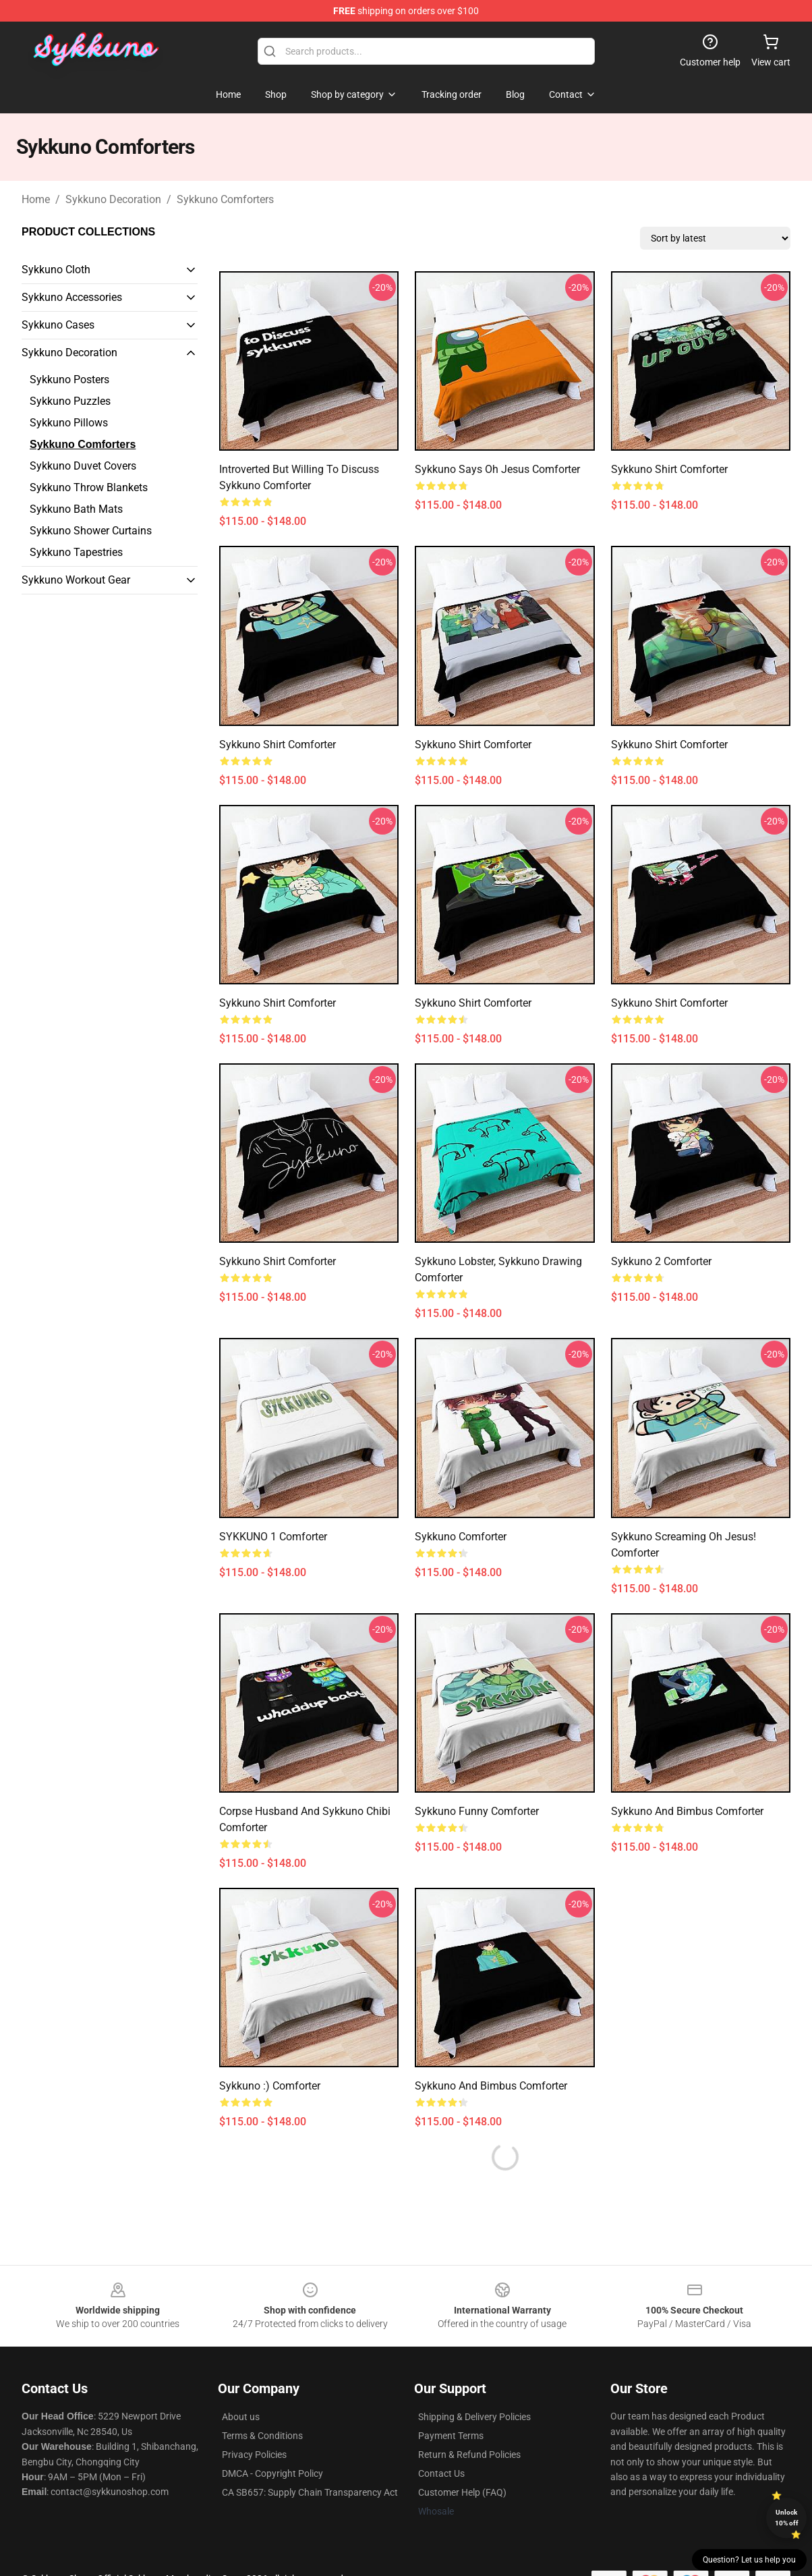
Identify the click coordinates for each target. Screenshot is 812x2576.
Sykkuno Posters (69, 379)
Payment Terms (451, 2435)
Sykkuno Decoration (113, 199)
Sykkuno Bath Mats (76, 509)
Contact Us (441, 2473)
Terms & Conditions (262, 2435)
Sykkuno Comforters (225, 199)
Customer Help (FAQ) (462, 2492)
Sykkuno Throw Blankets (89, 487)
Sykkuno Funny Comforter (477, 1811)
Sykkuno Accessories (72, 297)
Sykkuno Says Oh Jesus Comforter (497, 469)
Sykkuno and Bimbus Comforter (687, 1811)
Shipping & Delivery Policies (474, 2416)
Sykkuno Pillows (69, 422)
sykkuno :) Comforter (269, 2085)
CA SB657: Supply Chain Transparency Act (310, 2492)
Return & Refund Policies (469, 2454)
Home (36, 199)
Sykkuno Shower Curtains (91, 530)
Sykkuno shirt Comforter (669, 469)
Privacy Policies (254, 2454)
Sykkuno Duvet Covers (83, 465)
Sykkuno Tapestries (76, 552)
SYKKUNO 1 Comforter (273, 1536)
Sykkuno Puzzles (70, 401)
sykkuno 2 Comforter (661, 1261)
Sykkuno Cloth (56, 269)
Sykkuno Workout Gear (76, 579)
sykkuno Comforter (460, 1536)
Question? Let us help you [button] (749, 2560)
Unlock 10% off (787, 2518)
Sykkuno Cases (58, 324)
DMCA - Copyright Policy (272, 2473)
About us (241, 2416)
